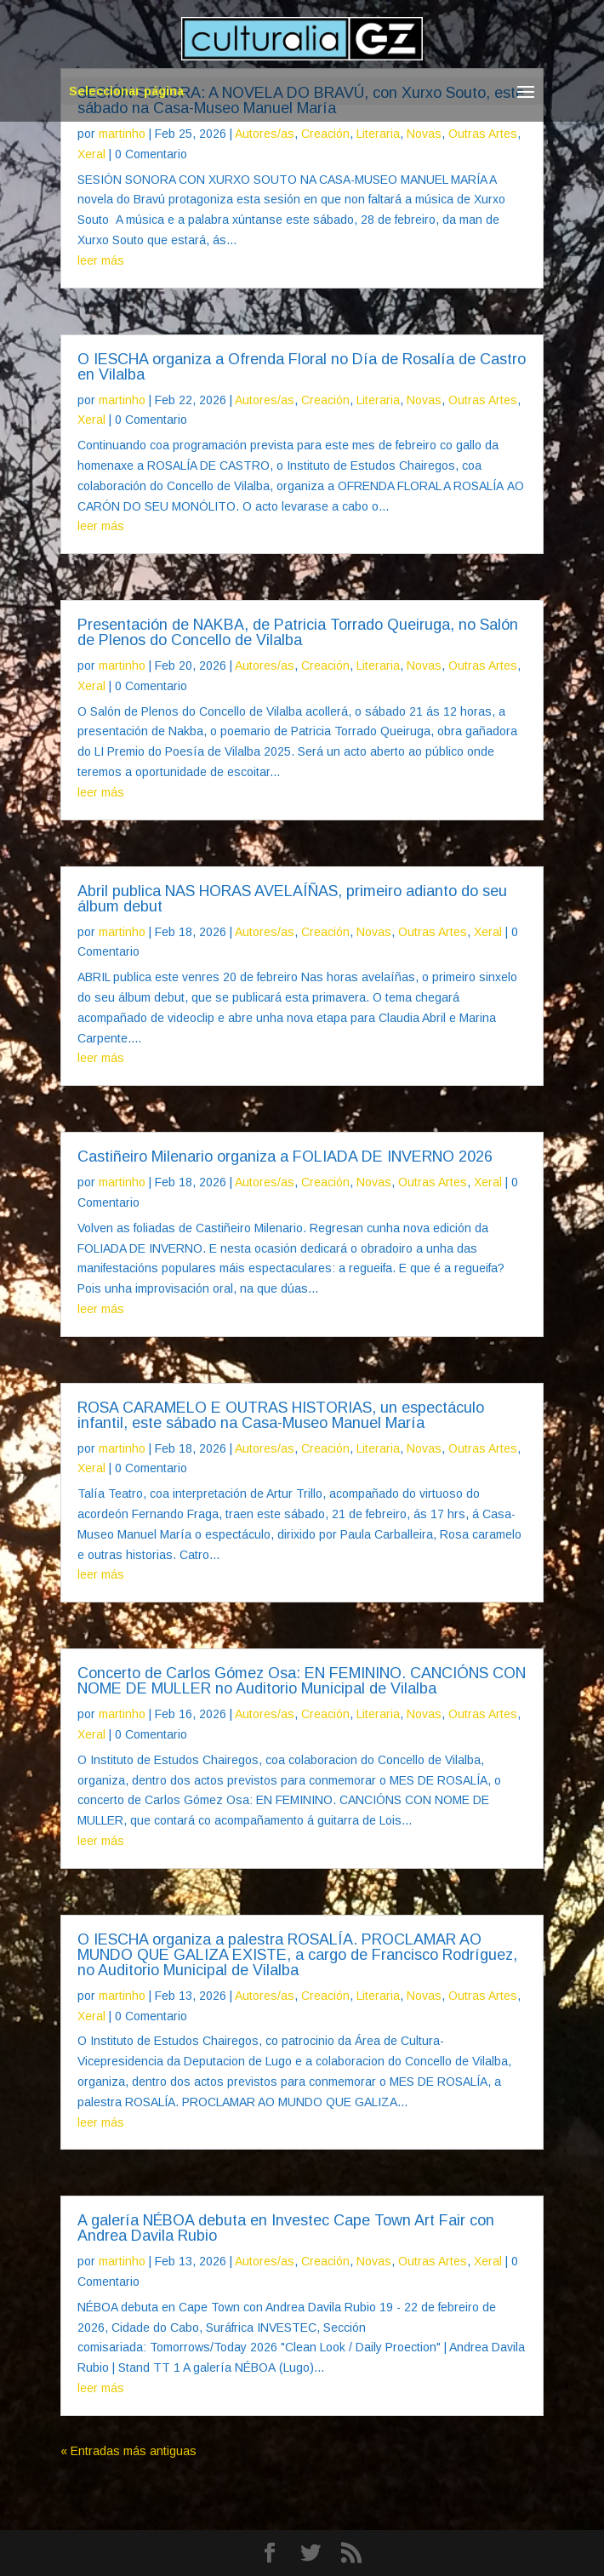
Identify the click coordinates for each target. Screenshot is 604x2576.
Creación (325, 133)
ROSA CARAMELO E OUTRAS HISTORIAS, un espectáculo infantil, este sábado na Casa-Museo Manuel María (280, 1415)
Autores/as (264, 133)
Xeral (91, 154)
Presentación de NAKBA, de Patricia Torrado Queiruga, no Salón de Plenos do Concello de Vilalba (297, 632)
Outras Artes (482, 133)
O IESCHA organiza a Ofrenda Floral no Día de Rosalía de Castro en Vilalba (301, 367)
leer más (100, 260)
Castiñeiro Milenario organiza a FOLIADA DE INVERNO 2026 (285, 1156)
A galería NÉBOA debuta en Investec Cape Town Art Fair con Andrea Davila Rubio (285, 2228)
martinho (122, 133)
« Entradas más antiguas (128, 2451)
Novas (424, 133)
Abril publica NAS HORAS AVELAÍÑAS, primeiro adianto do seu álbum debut (292, 898)
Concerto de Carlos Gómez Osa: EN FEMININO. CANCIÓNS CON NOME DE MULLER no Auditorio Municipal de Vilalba (301, 1681)
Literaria (378, 133)
